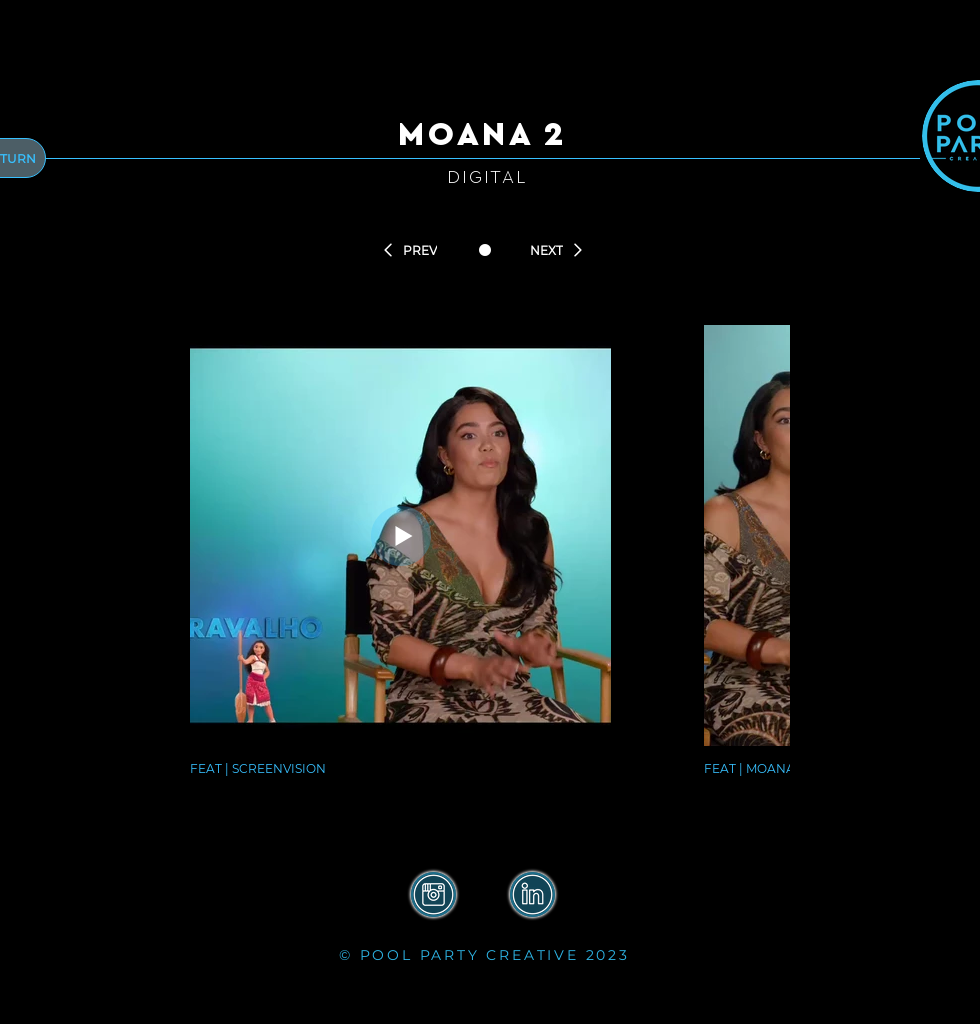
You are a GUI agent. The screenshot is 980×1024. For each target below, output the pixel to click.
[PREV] (409, 250)
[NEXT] (557, 250)
